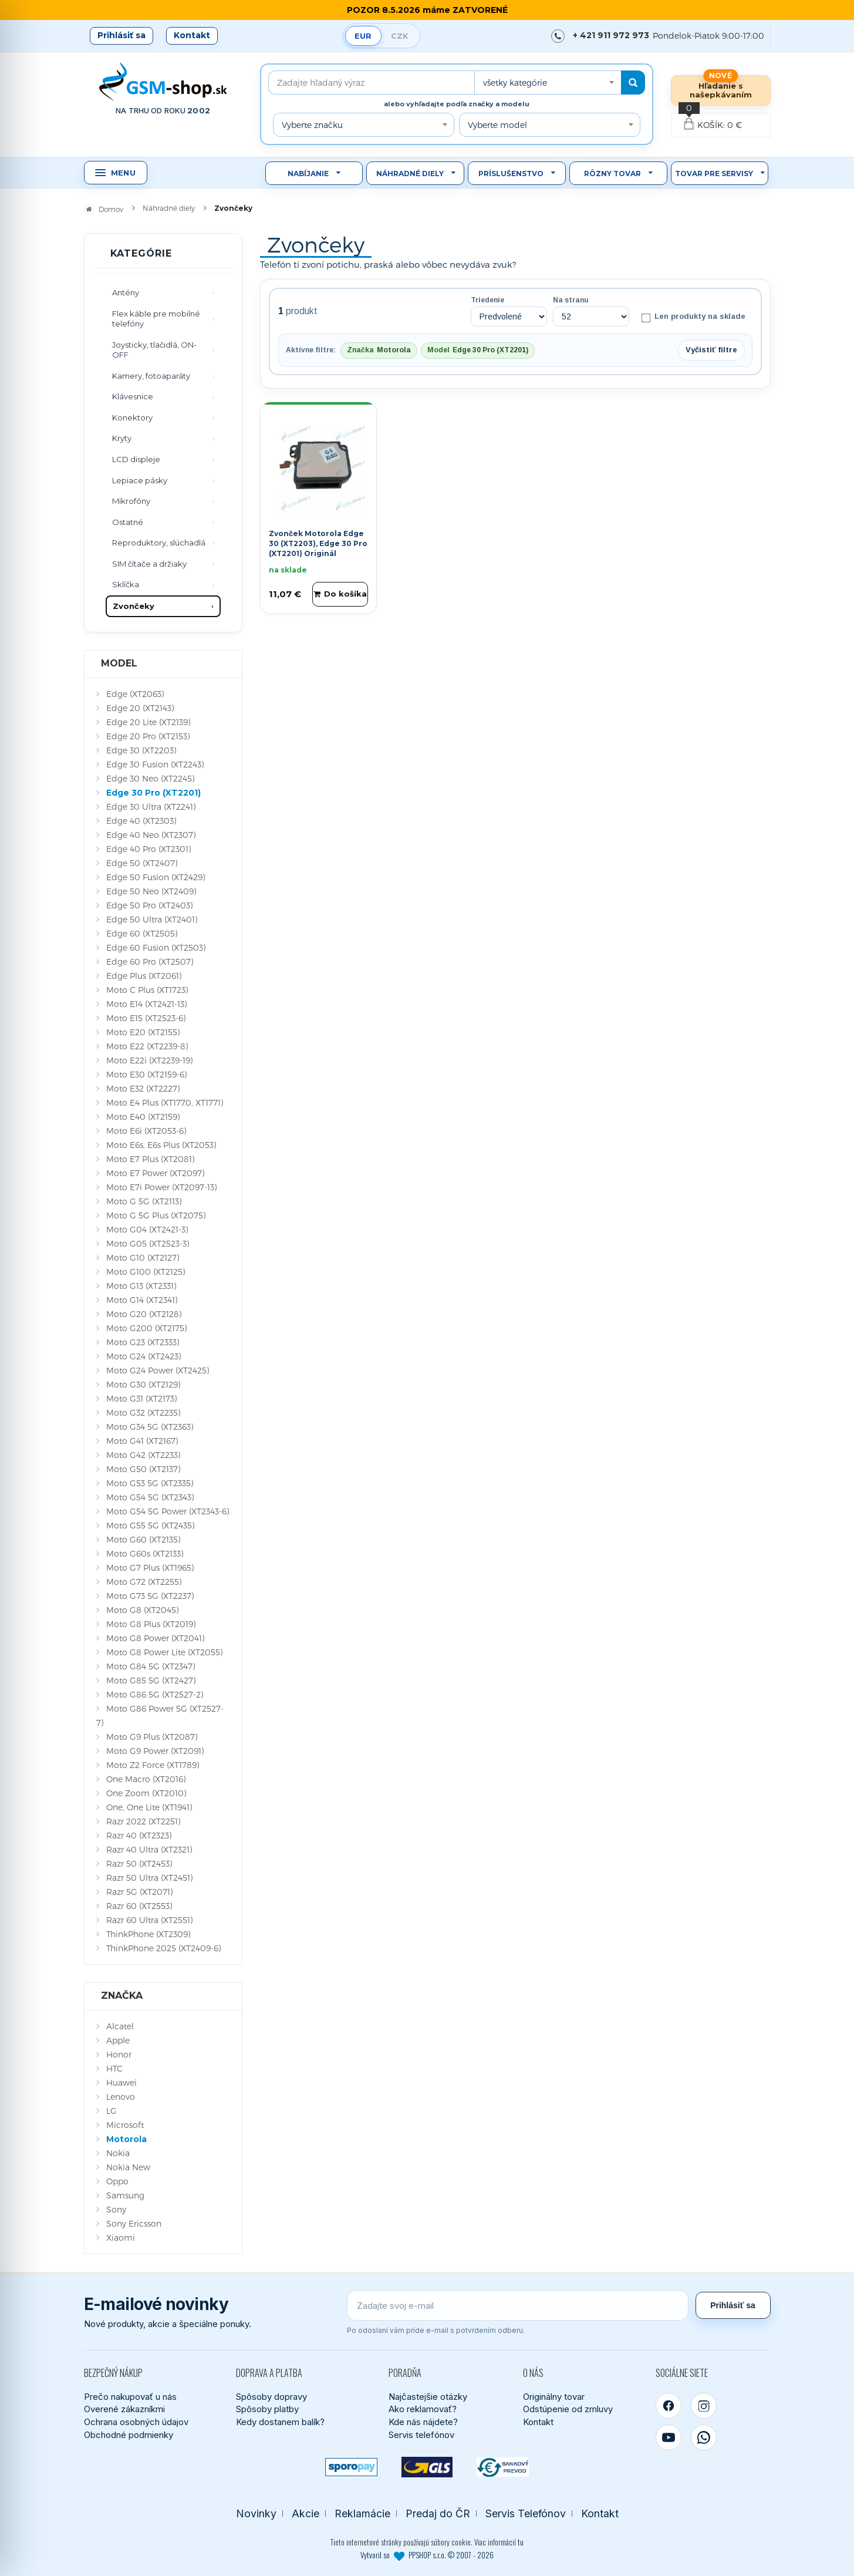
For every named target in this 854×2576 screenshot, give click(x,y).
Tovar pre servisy (714, 173)
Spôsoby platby (267, 2409)
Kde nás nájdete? (423, 2421)
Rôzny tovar (612, 173)
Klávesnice (132, 396)
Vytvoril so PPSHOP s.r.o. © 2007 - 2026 (427, 2555)
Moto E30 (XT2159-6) (146, 1074)
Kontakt (192, 35)
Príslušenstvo (511, 173)
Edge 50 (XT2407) (141, 863)
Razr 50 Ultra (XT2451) (149, 1878)
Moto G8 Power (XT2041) (155, 1638)
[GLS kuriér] (427, 2467)
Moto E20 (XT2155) (143, 1032)
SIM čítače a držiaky (149, 563)
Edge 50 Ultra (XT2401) (151, 919)
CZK (400, 36)
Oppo (117, 2181)
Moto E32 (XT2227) (143, 1088)
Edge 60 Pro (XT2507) (149, 962)
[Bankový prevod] (503, 2467)
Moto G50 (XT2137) (143, 1469)
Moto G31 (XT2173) (141, 1398)
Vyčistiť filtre (711, 349)
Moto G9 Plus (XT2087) (151, 1737)
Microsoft (125, 2125)
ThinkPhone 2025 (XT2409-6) (163, 1948)
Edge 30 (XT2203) (141, 750)
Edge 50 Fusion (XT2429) (155, 877)
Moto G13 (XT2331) (141, 1286)
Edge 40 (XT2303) (141, 821)
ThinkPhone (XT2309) (148, 1934)
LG (111, 2111)
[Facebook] (668, 2406)
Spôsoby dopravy (271, 2396)
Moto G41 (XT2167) (142, 1441)
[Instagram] (704, 2406)
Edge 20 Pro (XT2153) (148, 736)
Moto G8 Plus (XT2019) (150, 1624)
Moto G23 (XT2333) (142, 1342)
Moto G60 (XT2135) (143, 1539)
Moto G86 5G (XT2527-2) (154, 1694)
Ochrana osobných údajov (136, 2421)
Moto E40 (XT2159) (143, 1117)
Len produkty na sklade (693, 317)
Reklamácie (362, 2513)
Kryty (121, 438)
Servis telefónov (421, 2434)
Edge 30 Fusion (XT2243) (155, 764)
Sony (116, 2209)
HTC (114, 2068)
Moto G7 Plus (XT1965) (150, 1567)
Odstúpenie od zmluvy (568, 2409)
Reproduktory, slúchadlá (158, 542)
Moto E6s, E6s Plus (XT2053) (161, 1145)
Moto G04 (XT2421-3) (147, 1229)
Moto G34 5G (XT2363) (149, 1427)
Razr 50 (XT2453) (139, 1863)
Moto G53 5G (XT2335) (149, 1483)
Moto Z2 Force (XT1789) (152, 1765)
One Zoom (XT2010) (146, 1793)
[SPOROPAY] (351, 2467)
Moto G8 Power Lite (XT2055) (164, 1652)
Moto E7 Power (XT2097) (155, 1173)
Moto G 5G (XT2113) (143, 1201)
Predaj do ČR (438, 2513)
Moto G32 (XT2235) (143, 1412)
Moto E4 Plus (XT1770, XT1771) (164, 1102)
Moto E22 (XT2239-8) (147, 1046)
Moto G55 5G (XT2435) (150, 1525)
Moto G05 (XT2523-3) (147, 1243)
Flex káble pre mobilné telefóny (156, 319)
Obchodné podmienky (128, 2434)
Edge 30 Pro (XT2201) (153, 792)
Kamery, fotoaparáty (151, 375)
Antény (125, 292)
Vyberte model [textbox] (497, 125)
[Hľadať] (633, 82)
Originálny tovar (554, 2396)
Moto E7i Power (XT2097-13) (161, 1187)
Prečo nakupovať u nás (130, 2396)
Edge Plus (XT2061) (143, 976)
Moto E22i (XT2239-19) (149, 1060)
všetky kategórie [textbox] (515, 82)
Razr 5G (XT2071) (139, 1892)
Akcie (305, 2513)
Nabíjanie (308, 173)
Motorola (126, 2139)
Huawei (121, 2082)
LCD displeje (136, 459)
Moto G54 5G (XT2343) (150, 1497)
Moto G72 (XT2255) (143, 1582)
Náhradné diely (410, 173)
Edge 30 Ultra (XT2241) (150, 806)
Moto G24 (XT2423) (143, 1356)
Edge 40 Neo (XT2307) (150, 835)
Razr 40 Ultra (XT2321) (149, 1849)
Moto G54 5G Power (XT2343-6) (167, 1511)
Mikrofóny (131, 501)
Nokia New (128, 2167)
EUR (363, 36)
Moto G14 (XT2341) (141, 1300)
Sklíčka (125, 584)
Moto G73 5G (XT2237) (150, 1596)
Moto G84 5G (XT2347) (150, 1666)
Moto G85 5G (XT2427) (150, 1680)
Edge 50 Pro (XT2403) (149, 905)
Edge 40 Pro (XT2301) (148, 849)
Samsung (125, 2195)
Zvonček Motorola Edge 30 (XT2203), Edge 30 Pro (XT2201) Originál (318, 543)
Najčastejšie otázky (428, 2396)
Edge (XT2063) (135, 694)
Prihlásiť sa (121, 35)
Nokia (118, 2153)
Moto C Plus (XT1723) (147, 990)
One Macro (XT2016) (145, 1779)
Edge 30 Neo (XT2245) (150, 778)
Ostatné (127, 522)
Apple (118, 2040)
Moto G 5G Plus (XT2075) (155, 1215)
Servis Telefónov (525, 2513)
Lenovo (120, 2097)
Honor (118, 2054)
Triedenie (487, 300)
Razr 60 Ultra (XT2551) (149, 1920)
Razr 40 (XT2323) (138, 1835)
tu (521, 2542)
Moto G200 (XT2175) (146, 1328)
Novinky (256, 2513)
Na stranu (571, 300)
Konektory (132, 417)
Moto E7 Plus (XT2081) (150, 1159)
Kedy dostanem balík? (280, 2421)
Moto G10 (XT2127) (142, 1257)
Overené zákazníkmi (124, 2409)
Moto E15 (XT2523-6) (145, 1018)
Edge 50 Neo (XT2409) (151, 891)
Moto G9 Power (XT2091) (155, 1751)
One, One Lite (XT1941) (149, 1807)
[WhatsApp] (704, 2437)
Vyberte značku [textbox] (312, 125)
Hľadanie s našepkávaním (721, 90)
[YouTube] (668, 2437)
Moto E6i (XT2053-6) (146, 1131)
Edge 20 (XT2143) (140, 708)
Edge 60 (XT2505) (141, 933)
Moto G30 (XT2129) (143, 1384)
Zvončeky (133, 606)
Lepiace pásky (139, 480)
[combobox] (547, 82)
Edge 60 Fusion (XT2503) (155, 947)
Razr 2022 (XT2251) (143, 1821)
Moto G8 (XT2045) (142, 1610)
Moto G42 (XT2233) (143, 1455)
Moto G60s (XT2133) (144, 1553)
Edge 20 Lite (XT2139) (148, 722)
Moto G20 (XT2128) (143, 1314)
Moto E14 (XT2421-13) (146, 1004)
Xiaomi (120, 2237)
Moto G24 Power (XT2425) (157, 1370)
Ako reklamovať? (423, 2409)
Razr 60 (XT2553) (139, 1906)
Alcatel (120, 2026)
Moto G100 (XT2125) (145, 1272)
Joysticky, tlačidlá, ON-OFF (154, 350)
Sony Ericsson (133, 2223)
